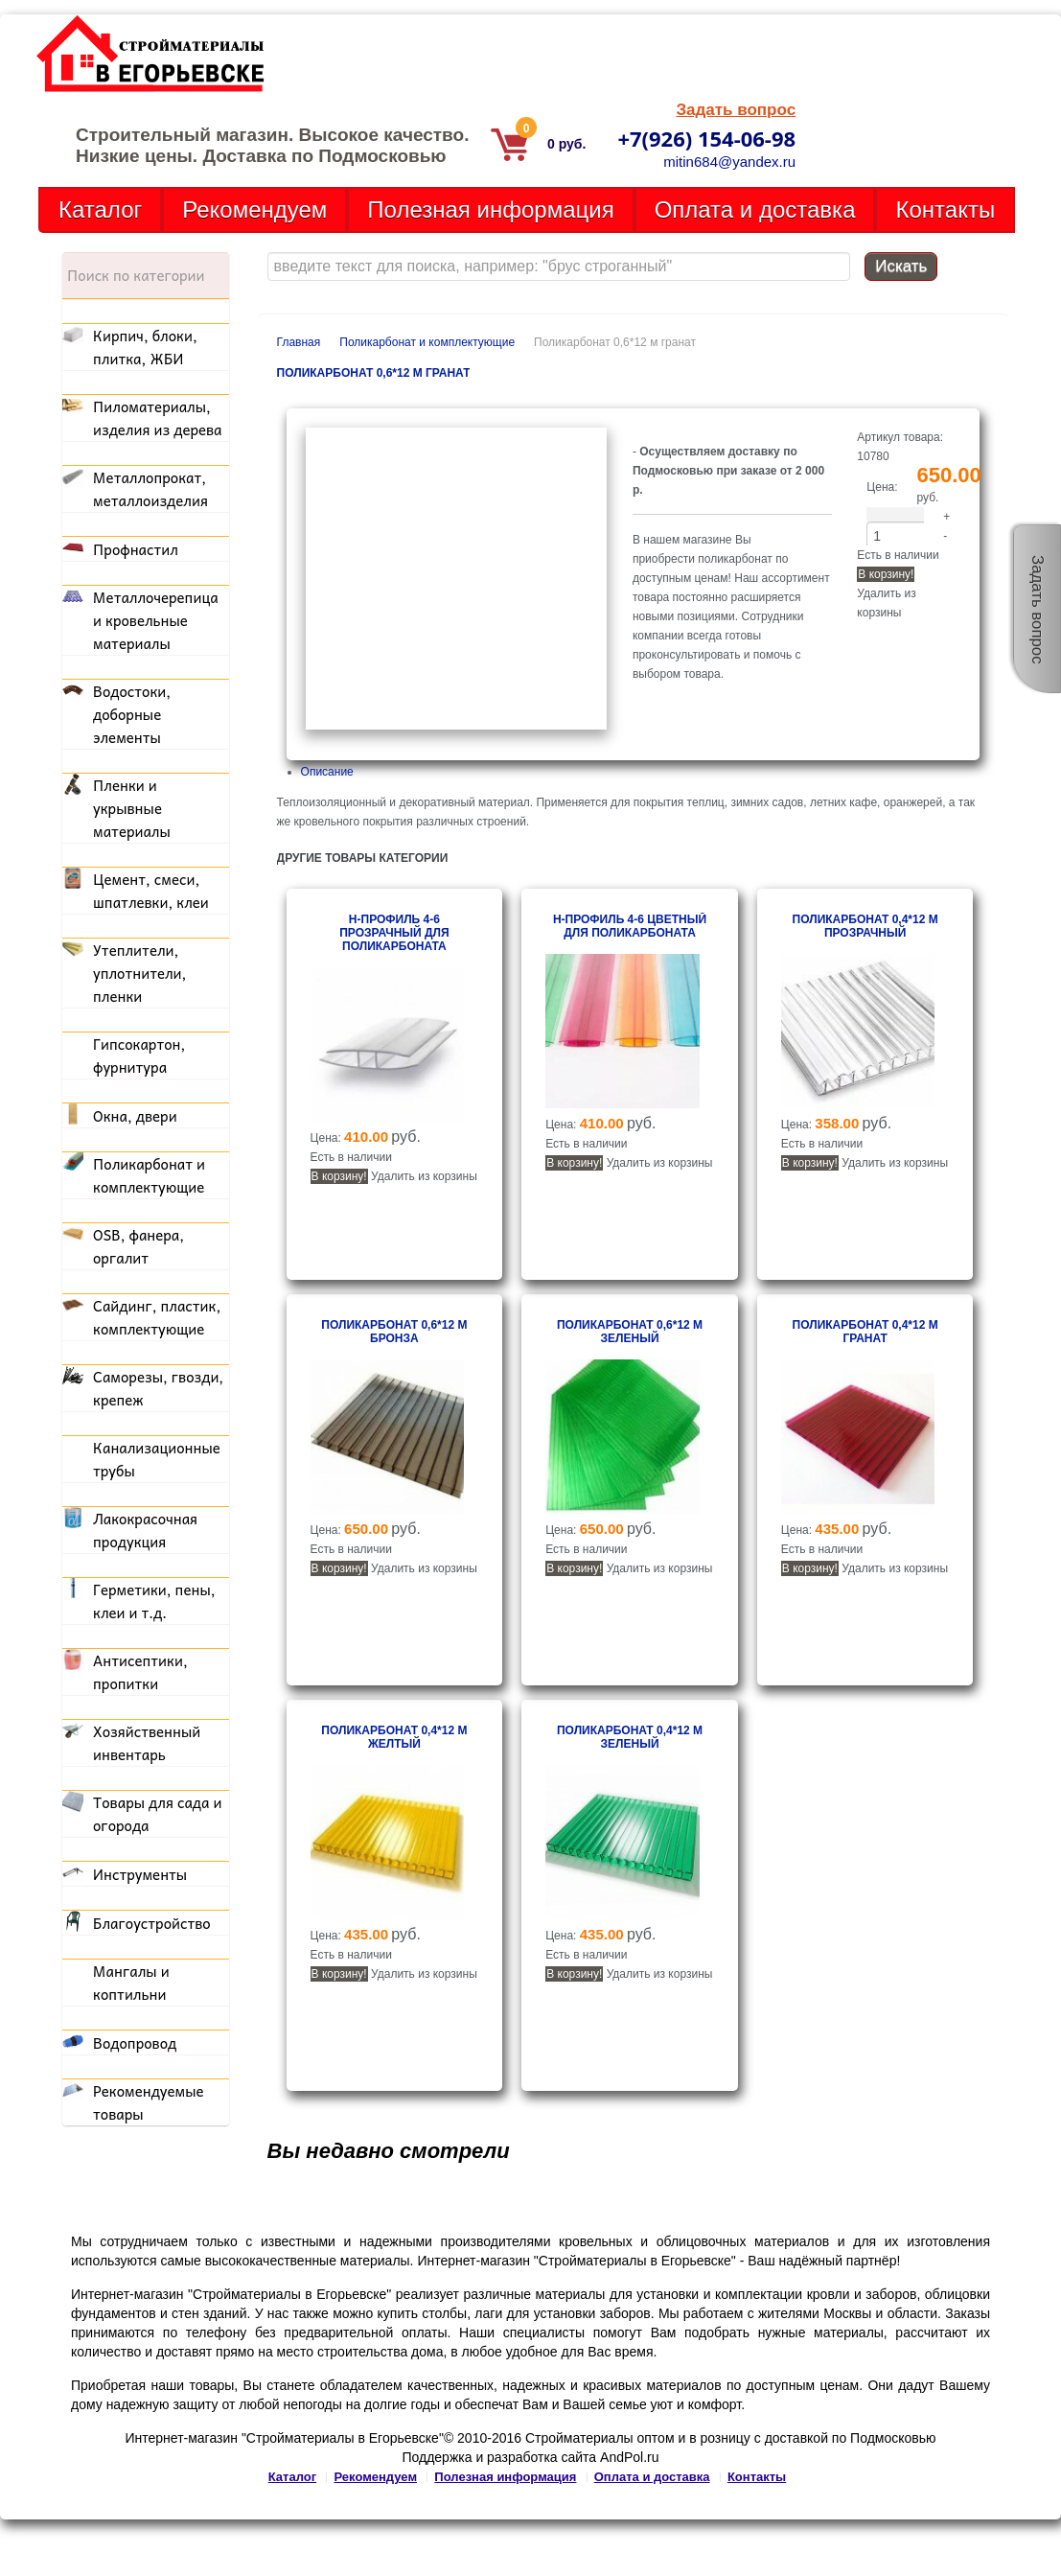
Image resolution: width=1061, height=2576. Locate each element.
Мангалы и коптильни (131, 1983)
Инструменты (140, 1874)
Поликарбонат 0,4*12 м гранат (865, 1331)
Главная (299, 342)
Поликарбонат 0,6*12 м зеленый (630, 1331)
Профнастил (135, 549)
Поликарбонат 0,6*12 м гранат (374, 373)
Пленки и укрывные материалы (132, 808)
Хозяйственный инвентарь (146, 1743)
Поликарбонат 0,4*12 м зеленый (630, 1737)
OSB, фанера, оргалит (138, 1246)
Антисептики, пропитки (140, 1672)
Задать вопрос (736, 110)
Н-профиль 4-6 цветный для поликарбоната (629, 926)
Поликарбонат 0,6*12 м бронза (394, 1331)
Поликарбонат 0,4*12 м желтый (394, 1737)
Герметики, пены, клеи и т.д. (154, 1601)
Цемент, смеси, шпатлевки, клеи (151, 891)
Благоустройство (152, 1923)
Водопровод (134, 2042)
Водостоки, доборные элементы (132, 714)
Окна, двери (135, 1115)
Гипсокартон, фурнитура (139, 1056)
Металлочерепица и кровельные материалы (156, 620)
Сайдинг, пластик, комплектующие (156, 1317)
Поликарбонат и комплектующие (427, 342)
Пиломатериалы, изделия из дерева (157, 418)
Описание (327, 771)
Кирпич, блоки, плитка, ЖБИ (145, 347)
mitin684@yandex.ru (729, 161)
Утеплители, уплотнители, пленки (139, 973)
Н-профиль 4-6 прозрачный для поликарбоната (394, 933)
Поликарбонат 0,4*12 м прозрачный (865, 926)
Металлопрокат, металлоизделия (150, 489)
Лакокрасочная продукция (145, 1530)
